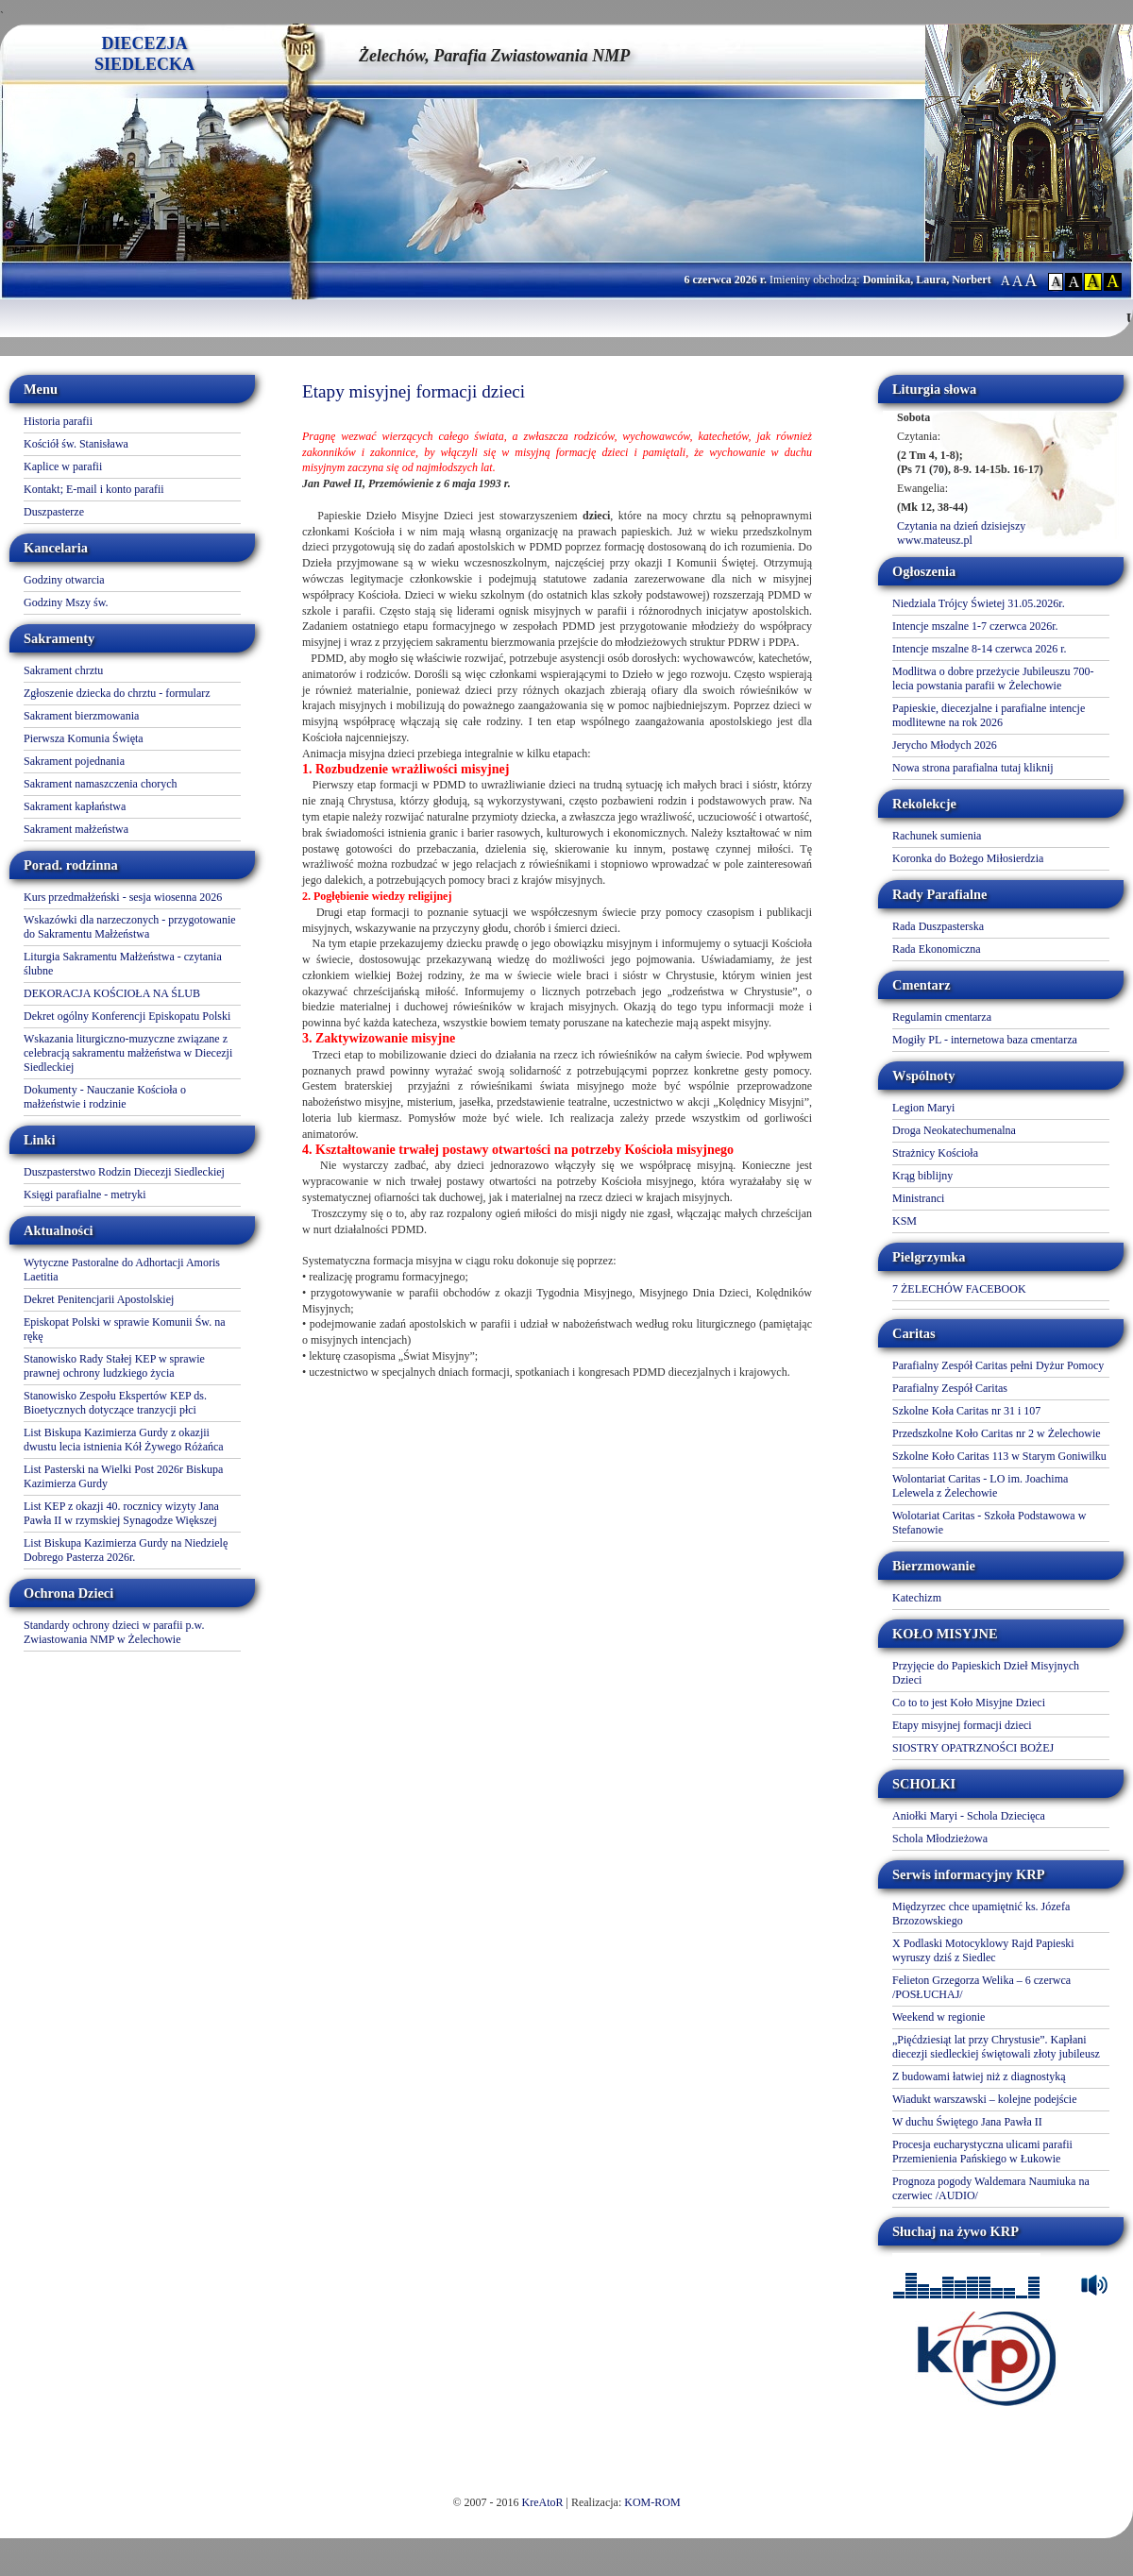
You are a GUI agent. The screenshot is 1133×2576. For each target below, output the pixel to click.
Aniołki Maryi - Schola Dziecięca (968, 1815)
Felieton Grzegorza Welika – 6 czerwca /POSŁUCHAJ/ (981, 1987)
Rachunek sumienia (936, 835)
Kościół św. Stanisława (76, 443)
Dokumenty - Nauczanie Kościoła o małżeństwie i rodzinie (105, 1096)
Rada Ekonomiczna (936, 949)
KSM (904, 1221)
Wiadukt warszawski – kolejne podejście (984, 2099)
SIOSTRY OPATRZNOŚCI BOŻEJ (973, 1747)
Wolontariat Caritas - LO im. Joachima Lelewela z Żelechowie (980, 1486)
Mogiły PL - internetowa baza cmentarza (984, 1039)
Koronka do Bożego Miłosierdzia (967, 858)
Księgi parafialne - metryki (85, 1194)
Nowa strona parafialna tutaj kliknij (973, 767)
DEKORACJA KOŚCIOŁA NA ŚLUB (112, 993)
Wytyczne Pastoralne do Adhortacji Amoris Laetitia (122, 1269)
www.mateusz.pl (934, 540)
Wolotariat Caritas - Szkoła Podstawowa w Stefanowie (989, 1522)
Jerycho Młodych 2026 (944, 745)
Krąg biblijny (922, 1175)
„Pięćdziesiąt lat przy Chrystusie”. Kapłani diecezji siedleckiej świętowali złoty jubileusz (996, 2046)
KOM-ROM (652, 2502)
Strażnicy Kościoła (935, 1153)
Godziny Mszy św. (66, 602)
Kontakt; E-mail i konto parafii (94, 489)
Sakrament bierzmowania (81, 715)
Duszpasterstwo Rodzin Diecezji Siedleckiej (124, 1171)
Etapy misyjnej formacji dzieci (962, 1725)
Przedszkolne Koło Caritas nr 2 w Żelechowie (996, 1433)
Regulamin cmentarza (941, 1017)
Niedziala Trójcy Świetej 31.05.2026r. (978, 603)
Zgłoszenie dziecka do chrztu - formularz (117, 693)
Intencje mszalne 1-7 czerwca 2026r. (975, 626)
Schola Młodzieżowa (940, 1838)
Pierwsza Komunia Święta (84, 738)
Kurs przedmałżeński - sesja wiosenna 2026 (123, 897)
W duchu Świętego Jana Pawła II (967, 2121)
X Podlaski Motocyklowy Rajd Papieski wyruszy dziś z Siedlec (983, 1950)
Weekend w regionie (938, 2017)
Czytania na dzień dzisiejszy (961, 526)
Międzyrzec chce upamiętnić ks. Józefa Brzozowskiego (981, 1913)
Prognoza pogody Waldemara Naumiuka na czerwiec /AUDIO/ (991, 2188)
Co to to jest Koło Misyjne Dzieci (968, 1702)
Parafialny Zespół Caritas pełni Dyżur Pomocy (998, 1365)
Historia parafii (58, 421)
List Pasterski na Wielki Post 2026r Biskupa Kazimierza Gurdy (123, 1476)
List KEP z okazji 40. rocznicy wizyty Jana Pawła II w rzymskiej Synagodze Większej (121, 1513)
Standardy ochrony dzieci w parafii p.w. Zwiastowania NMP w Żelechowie (114, 1632)
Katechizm (916, 1597)
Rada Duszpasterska (938, 926)
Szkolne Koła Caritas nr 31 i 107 (966, 1410)
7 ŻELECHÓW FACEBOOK (959, 1289)
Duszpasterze (54, 511)
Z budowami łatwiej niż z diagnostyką (979, 2076)
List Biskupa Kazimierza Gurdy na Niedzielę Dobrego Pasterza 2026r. (126, 1550)
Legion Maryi (923, 1107)
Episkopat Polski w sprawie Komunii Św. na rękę (125, 1329)
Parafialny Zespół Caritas (949, 1388)
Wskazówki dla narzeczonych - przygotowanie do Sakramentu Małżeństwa (130, 927)
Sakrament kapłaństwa (75, 806)
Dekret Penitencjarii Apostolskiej (99, 1299)
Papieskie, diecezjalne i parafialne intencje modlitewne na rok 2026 (988, 715)
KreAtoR (543, 2502)
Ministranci (918, 1198)
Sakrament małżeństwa (76, 829)
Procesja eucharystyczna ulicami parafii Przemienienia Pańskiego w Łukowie (982, 2151)
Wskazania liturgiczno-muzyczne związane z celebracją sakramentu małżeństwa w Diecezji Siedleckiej (128, 1053)
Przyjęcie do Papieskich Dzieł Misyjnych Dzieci (985, 1672)
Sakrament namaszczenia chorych (101, 783)
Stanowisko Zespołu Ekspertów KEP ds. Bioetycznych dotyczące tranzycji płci (115, 1402)
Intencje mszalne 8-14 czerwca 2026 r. (979, 648)
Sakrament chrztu (63, 670)
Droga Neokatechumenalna (954, 1130)
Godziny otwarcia (64, 579)
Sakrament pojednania (74, 761)
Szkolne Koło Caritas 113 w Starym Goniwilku (999, 1456)
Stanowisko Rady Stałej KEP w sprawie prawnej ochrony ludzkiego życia (114, 1366)
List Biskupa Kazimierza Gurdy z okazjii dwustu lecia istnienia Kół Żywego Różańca (124, 1439)
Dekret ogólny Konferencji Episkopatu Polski (127, 1016)
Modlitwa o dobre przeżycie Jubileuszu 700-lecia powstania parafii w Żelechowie (993, 678)
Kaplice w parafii (63, 466)
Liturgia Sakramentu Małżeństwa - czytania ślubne (123, 963)
